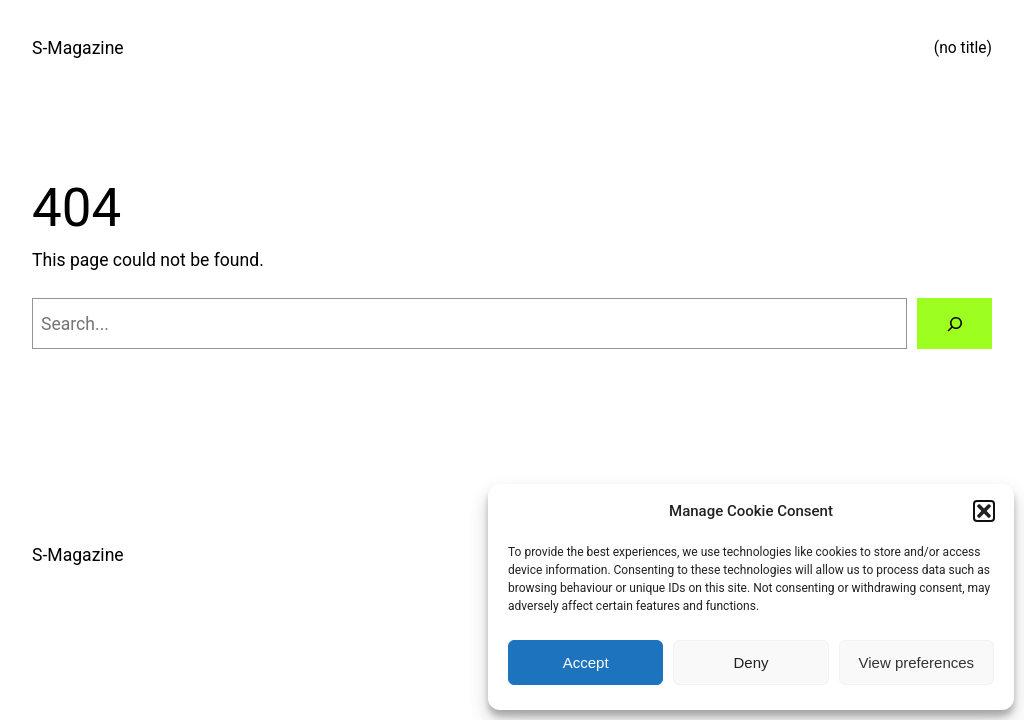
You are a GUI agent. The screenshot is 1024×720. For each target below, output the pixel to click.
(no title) (963, 48)
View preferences (917, 662)
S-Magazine (78, 48)
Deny (750, 662)
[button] (984, 511)
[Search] (954, 323)
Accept (586, 662)
